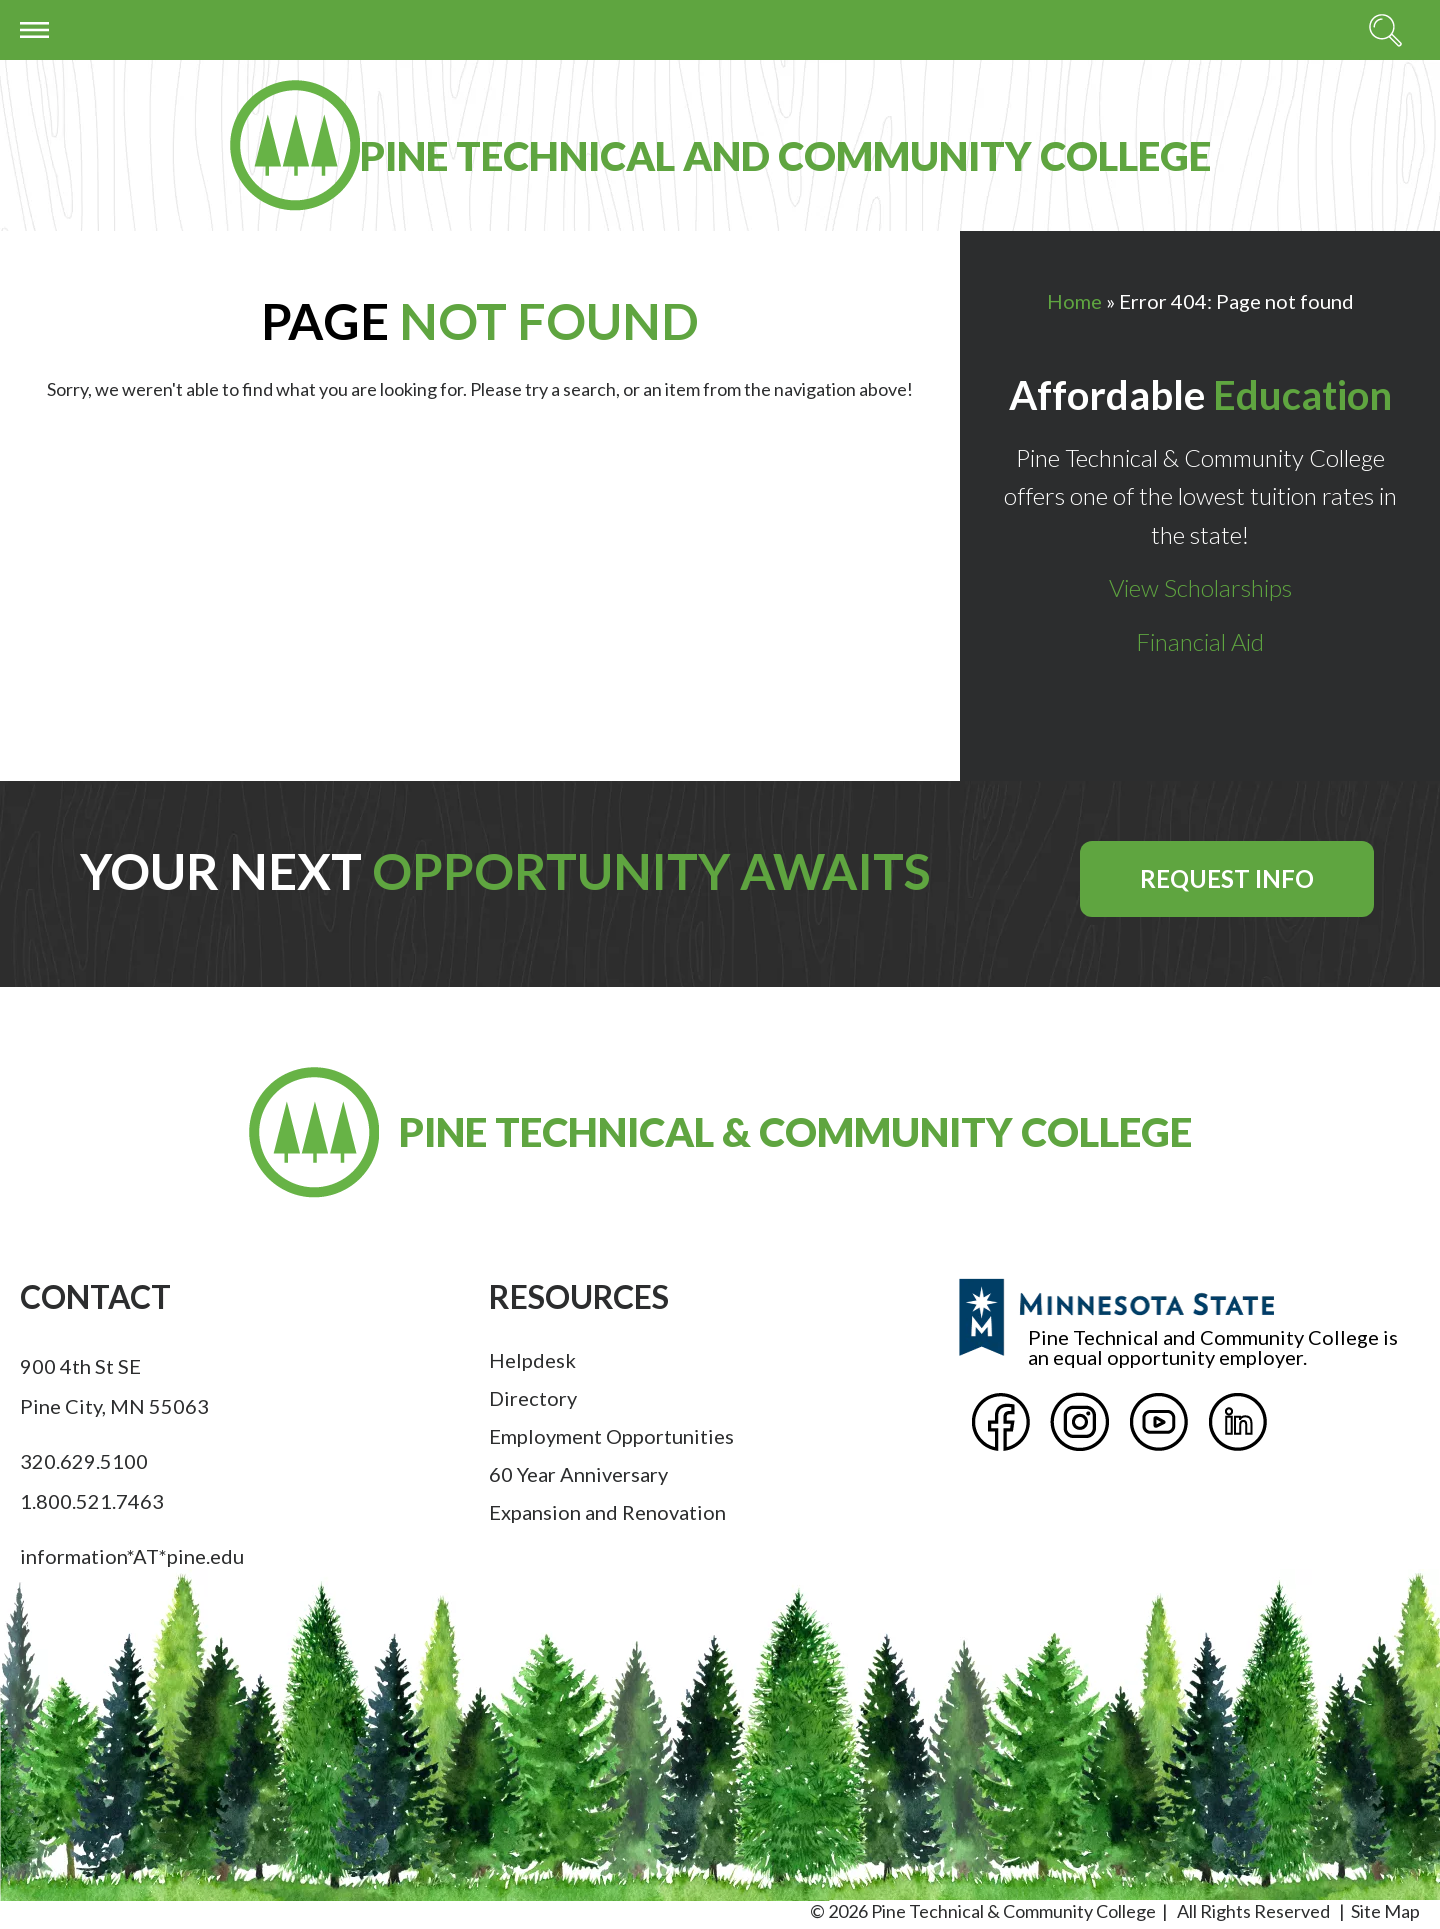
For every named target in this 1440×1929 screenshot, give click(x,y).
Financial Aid (1200, 641)
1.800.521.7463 (92, 1501)
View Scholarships (1200, 587)
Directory (533, 1398)
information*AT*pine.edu (132, 1556)
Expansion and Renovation (607, 1512)
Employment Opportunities (611, 1436)
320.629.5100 (84, 1461)
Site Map (1385, 1911)
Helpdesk (532, 1360)
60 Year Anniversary (578, 1474)
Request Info (1227, 878)
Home (1074, 301)
